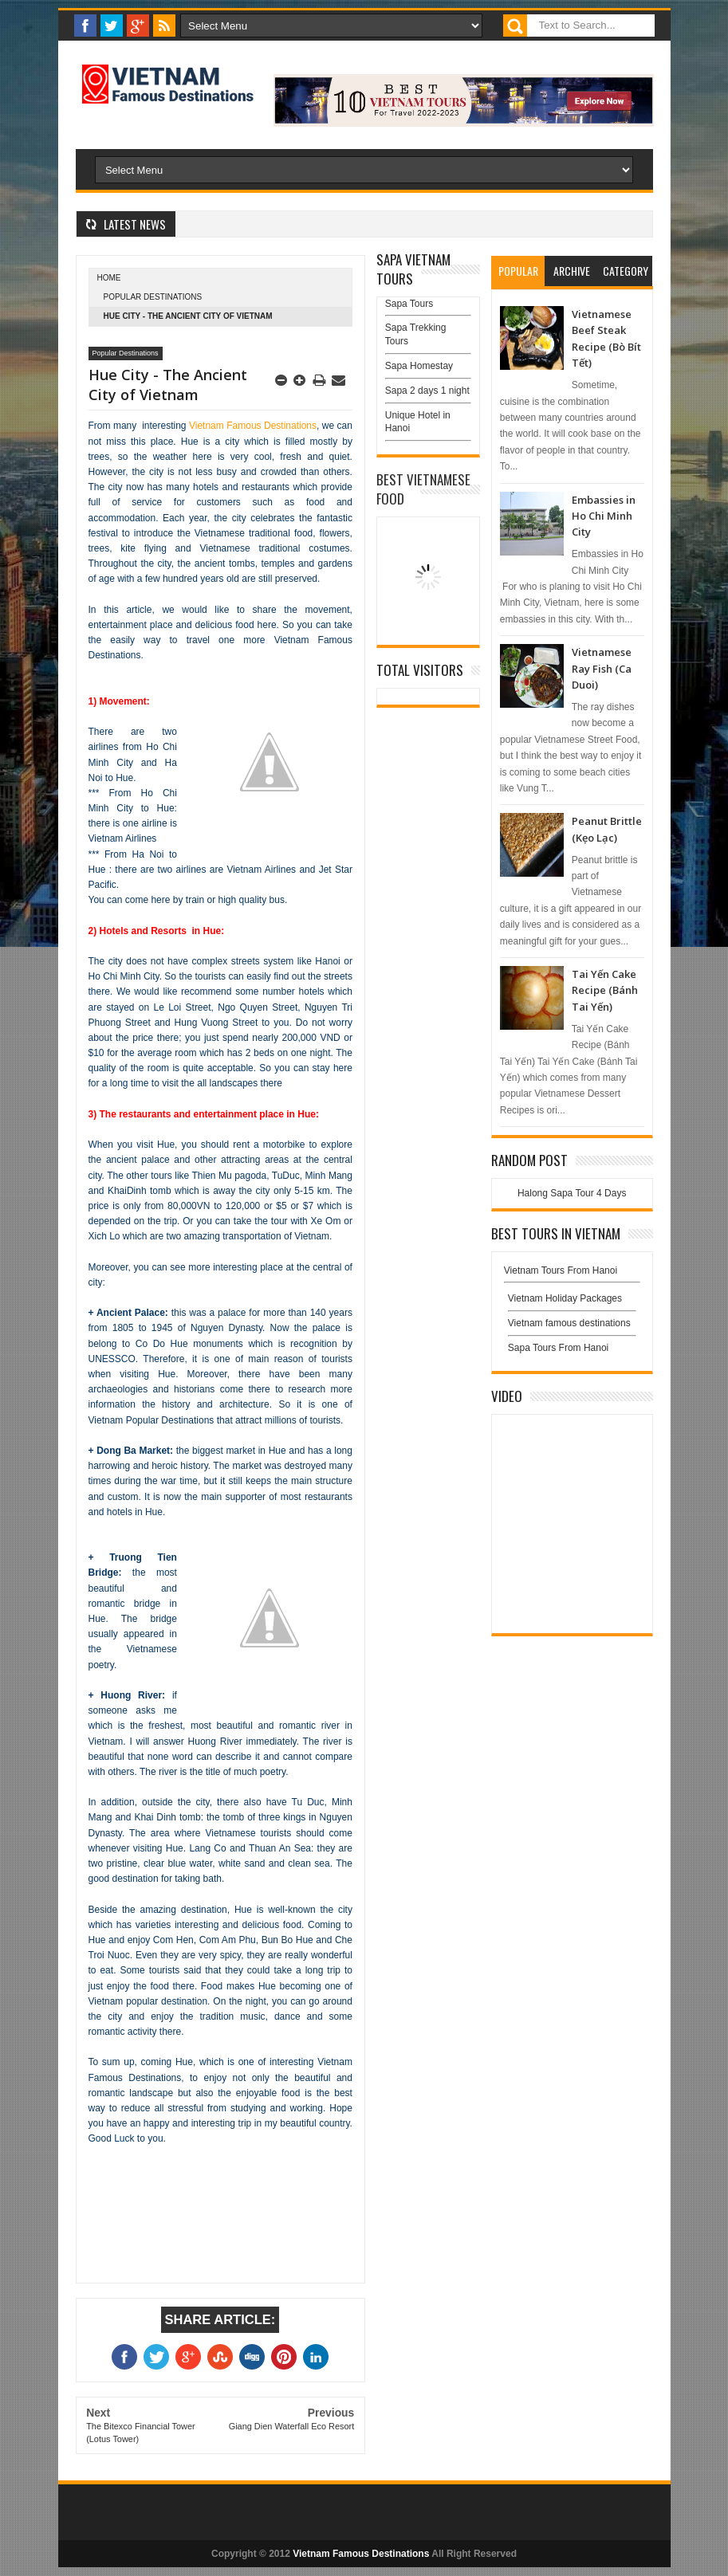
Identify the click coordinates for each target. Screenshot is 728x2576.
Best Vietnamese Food (423, 489)
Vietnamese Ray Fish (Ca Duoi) (602, 668)
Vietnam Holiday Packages (572, 1302)
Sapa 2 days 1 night (427, 390)
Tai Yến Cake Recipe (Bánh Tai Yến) (605, 990)
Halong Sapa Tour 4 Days (572, 1193)
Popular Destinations (153, 297)
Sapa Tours (409, 303)
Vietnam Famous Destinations (253, 425)
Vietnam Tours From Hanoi (560, 1270)
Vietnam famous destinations (569, 1323)
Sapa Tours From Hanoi (558, 1347)
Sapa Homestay (419, 365)
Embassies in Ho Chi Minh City (604, 516)
